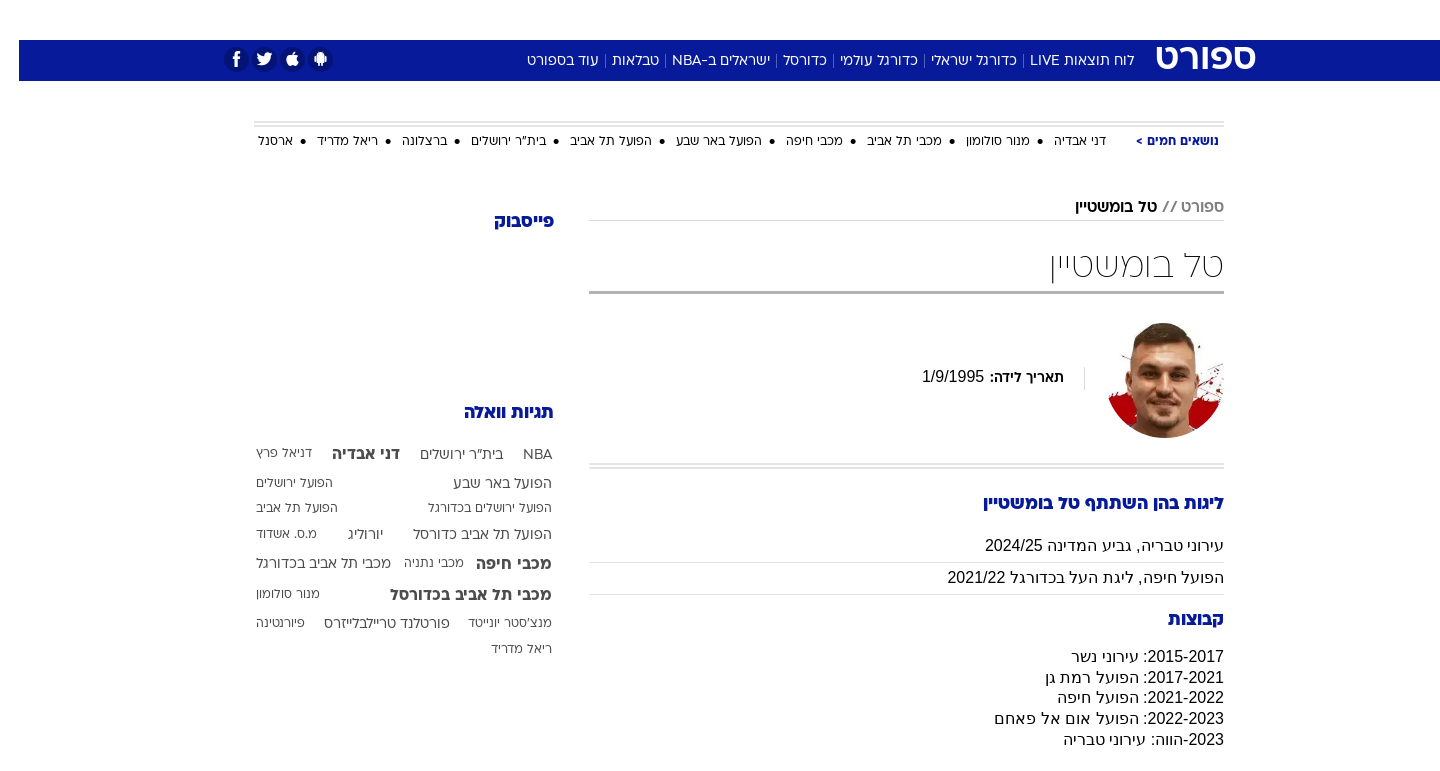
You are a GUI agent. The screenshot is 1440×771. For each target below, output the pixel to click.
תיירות (640, 19)
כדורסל (786, 61)
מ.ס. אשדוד (267, 535)
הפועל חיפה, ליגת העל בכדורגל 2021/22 (1066, 577)
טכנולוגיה (565, 19)
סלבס (878, 19)
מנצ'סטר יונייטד (491, 624)
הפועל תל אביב (592, 142)
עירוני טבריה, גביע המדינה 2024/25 (1085, 545)
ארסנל (256, 142)
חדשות (1074, 19)
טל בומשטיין (1097, 208)
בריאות (708, 19)
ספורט (1006, 19)
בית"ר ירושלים (489, 142)
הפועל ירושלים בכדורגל (471, 509)
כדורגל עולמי (860, 61)
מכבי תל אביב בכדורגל (304, 564)
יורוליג (346, 535)
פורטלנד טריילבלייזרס (368, 624)
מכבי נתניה (415, 564)
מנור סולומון (979, 142)
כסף (822, 19)
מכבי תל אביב (885, 142)
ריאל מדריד (328, 142)
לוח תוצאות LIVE (1063, 61)
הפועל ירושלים (275, 484)
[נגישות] (27, 20)
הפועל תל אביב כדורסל (463, 535)
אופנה (491, 19)
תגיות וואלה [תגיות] (490, 413)
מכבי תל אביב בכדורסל (452, 596)
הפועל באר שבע (700, 142)
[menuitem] (1062, 20)
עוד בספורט (544, 61)
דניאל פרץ (265, 454)
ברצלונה (405, 142)
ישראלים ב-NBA (702, 61)
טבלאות (616, 61)
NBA (518, 455)
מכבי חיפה (795, 142)
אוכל (770, 19)
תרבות (941, 19)
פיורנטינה (261, 624)
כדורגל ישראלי (955, 61)
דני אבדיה (1061, 142)
